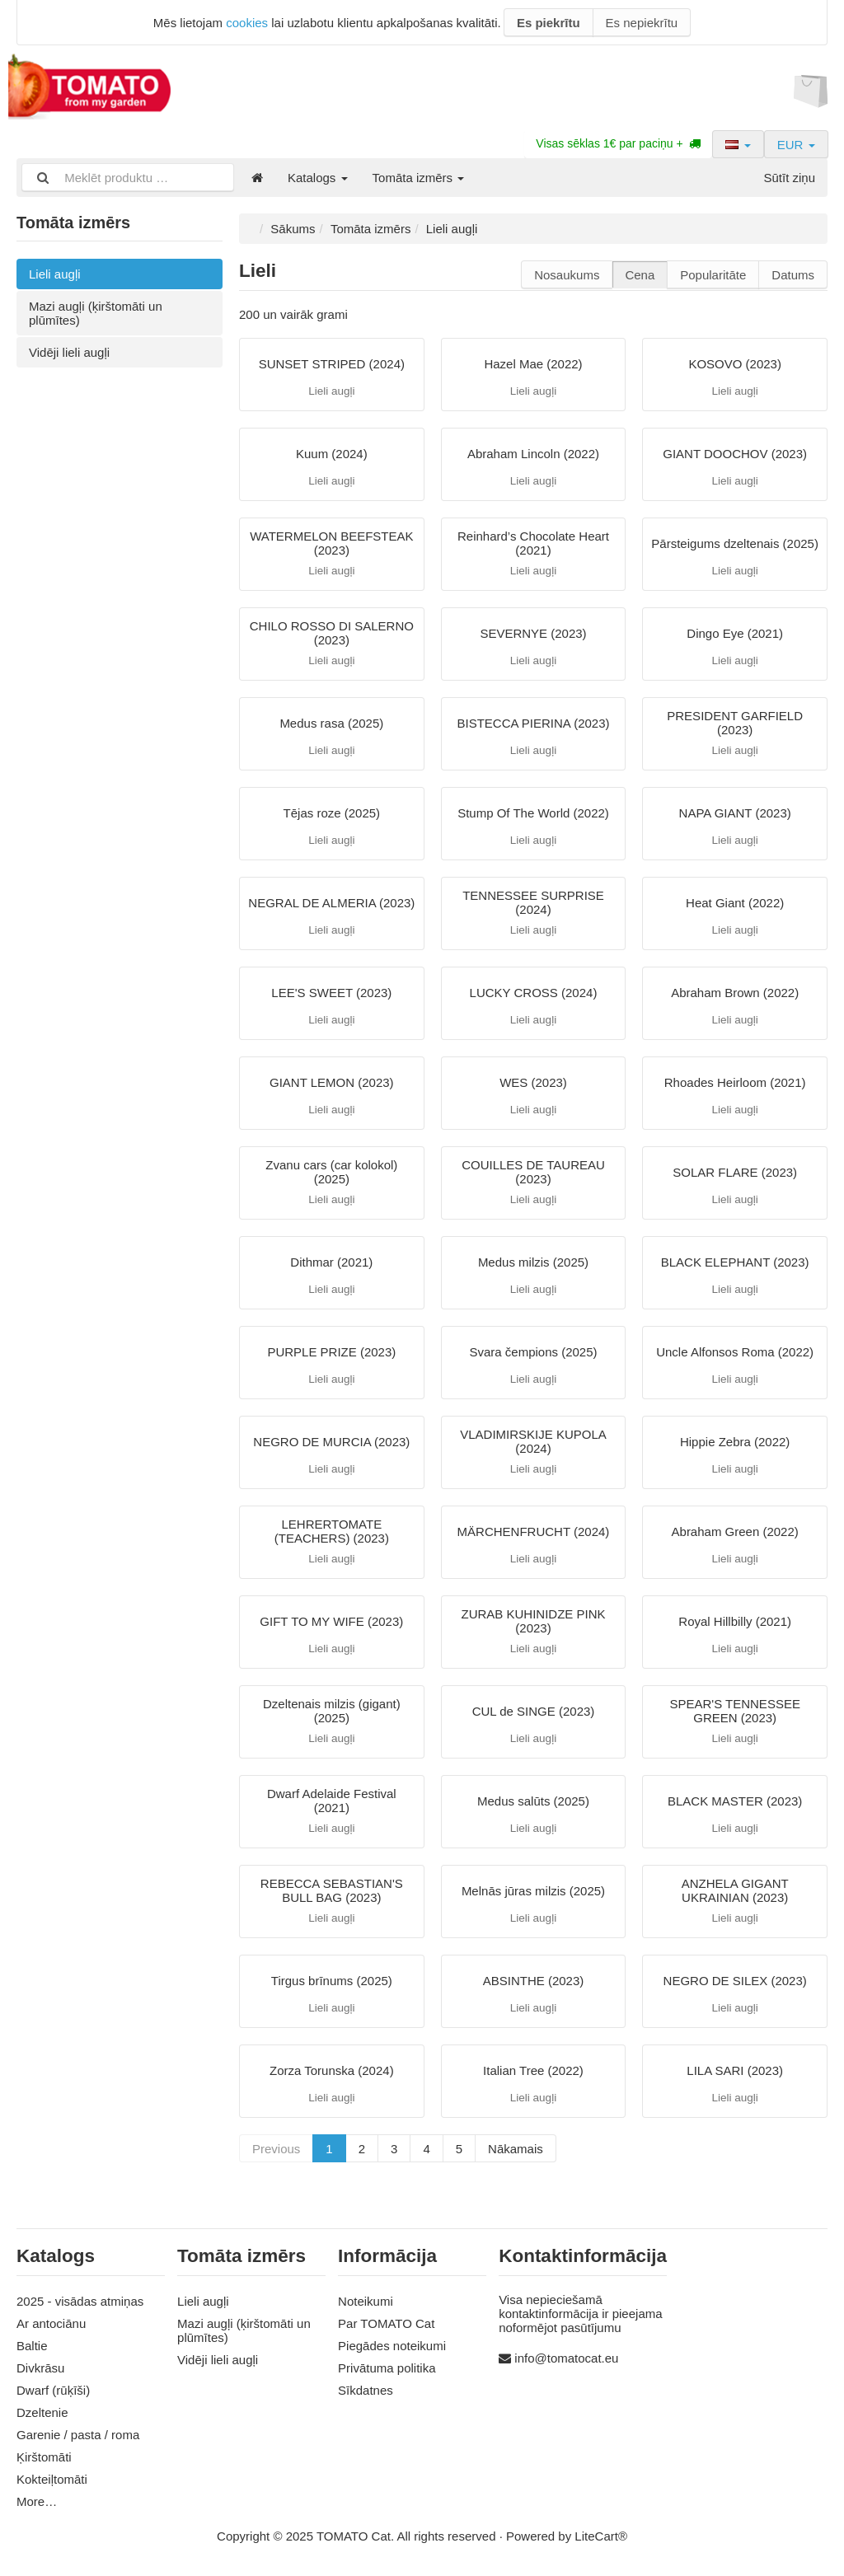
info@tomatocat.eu (566, 2358)
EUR (796, 145)
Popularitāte (713, 275)
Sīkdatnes (365, 2390)
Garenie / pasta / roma (77, 2435)
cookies (247, 23)
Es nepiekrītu (642, 23)
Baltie (32, 2346)
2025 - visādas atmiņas (79, 2301)
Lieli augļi (55, 274)
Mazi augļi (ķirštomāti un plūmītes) (95, 313)
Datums (792, 275)
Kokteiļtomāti (51, 2479)
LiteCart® (600, 2536)
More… (36, 2501)
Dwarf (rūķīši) (53, 2390)
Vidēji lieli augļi (69, 352)
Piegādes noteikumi (392, 2346)
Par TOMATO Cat (386, 2323)
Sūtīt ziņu (789, 178)
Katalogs (318, 178)
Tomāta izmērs (419, 178)
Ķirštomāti (44, 2457)
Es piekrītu (548, 23)
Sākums (292, 229)
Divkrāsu (40, 2368)
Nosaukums (566, 275)
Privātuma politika (386, 2368)
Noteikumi (365, 2301)
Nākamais (515, 2149)
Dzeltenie (42, 2412)
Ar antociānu (51, 2323)
